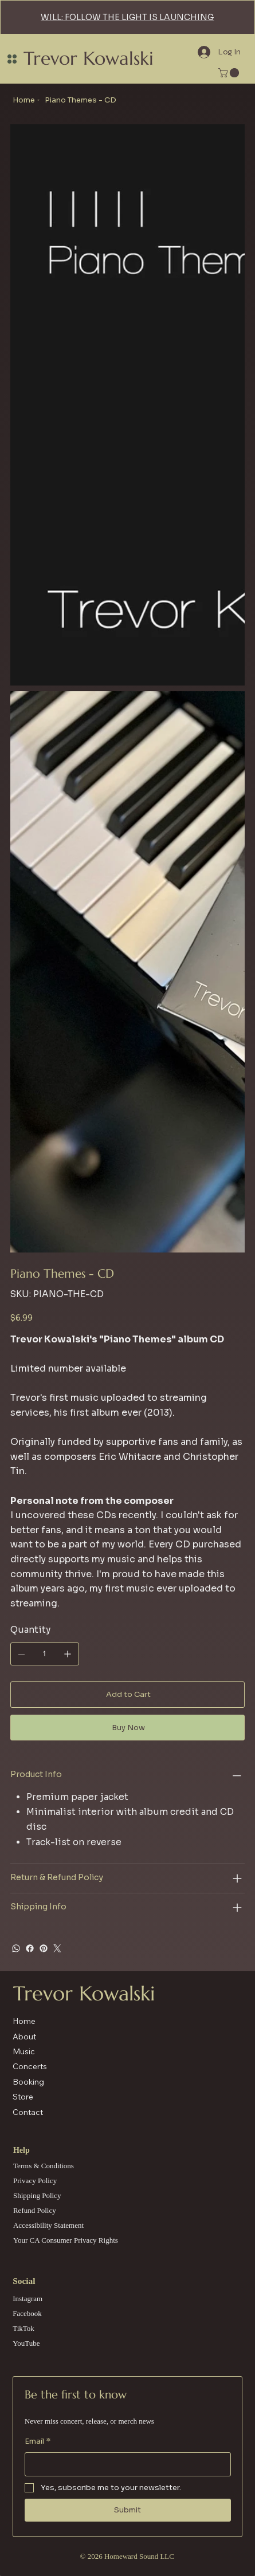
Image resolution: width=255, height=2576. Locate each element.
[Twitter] (57, 1948)
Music (24, 2051)
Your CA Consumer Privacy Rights (65, 2240)
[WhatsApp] (16, 1948)
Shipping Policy (37, 2195)
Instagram (27, 2298)
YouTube (26, 2343)
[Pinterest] (43, 1948)
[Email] (124, 2464)
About (24, 2036)
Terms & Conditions (43, 2165)
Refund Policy (34, 2210)
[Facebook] (30, 1948)
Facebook (27, 2313)
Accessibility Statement (48, 2225)
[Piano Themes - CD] (80, 100)
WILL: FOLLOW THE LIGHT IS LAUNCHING (127, 17)
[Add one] (67, 1654)
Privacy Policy (35, 2180)
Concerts (30, 2066)
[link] (229, 72)
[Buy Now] (127, 1728)
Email (37, 2441)
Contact (28, 2112)
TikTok (23, 2328)
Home (24, 2021)
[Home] (24, 100)
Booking (28, 2082)
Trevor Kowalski (88, 58)
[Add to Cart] (127, 1694)
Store (23, 2096)
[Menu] (12, 59)
